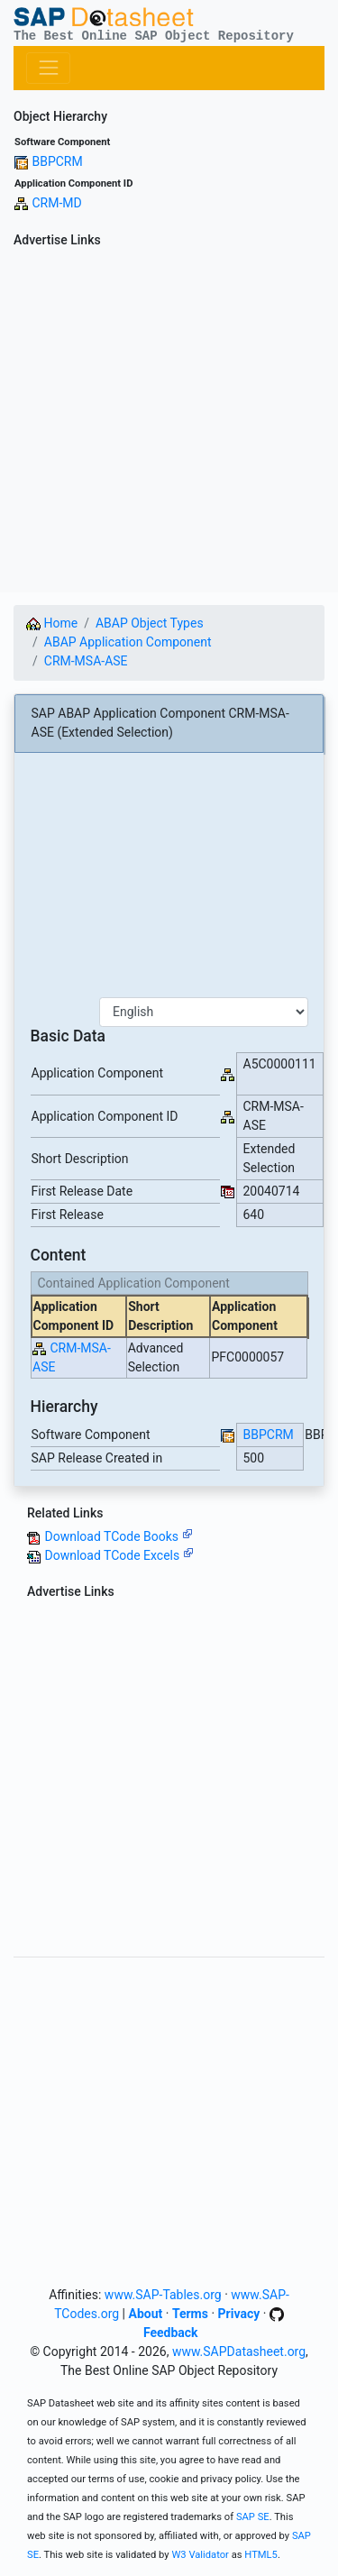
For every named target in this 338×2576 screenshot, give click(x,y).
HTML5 (261, 2555)
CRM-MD (56, 203)
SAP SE (252, 2517)
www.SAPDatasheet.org (239, 2351)
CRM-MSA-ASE (86, 661)
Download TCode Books (118, 1536)
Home (52, 623)
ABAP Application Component (128, 642)
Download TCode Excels (118, 1555)
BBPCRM (57, 161)
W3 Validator (200, 2555)
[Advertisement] (169, 423)
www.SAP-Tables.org (163, 2294)
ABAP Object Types (150, 623)
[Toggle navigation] (48, 68)
